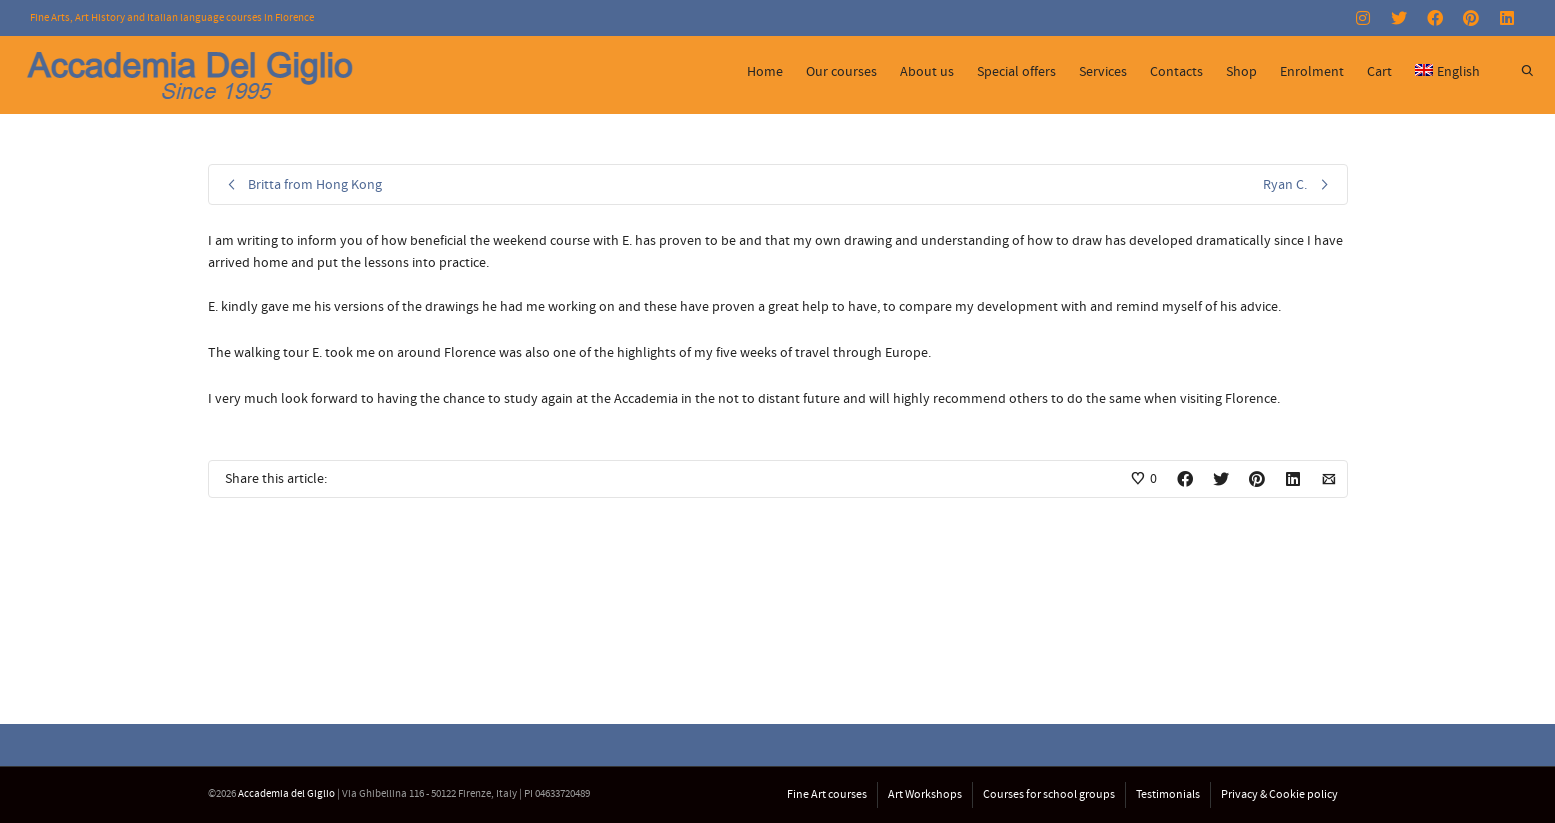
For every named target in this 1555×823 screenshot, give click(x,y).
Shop (1241, 72)
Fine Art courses (827, 794)
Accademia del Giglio (286, 794)
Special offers (1016, 72)
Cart (1379, 72)
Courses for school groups (1049, 794)
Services (1103, 72)
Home (765, 72)
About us (927, 72)
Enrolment (1312, 72)
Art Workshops (925, 794)
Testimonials (1168, 794)
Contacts (1176, 72)
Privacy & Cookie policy (1279, 794)
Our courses (841, 72)
